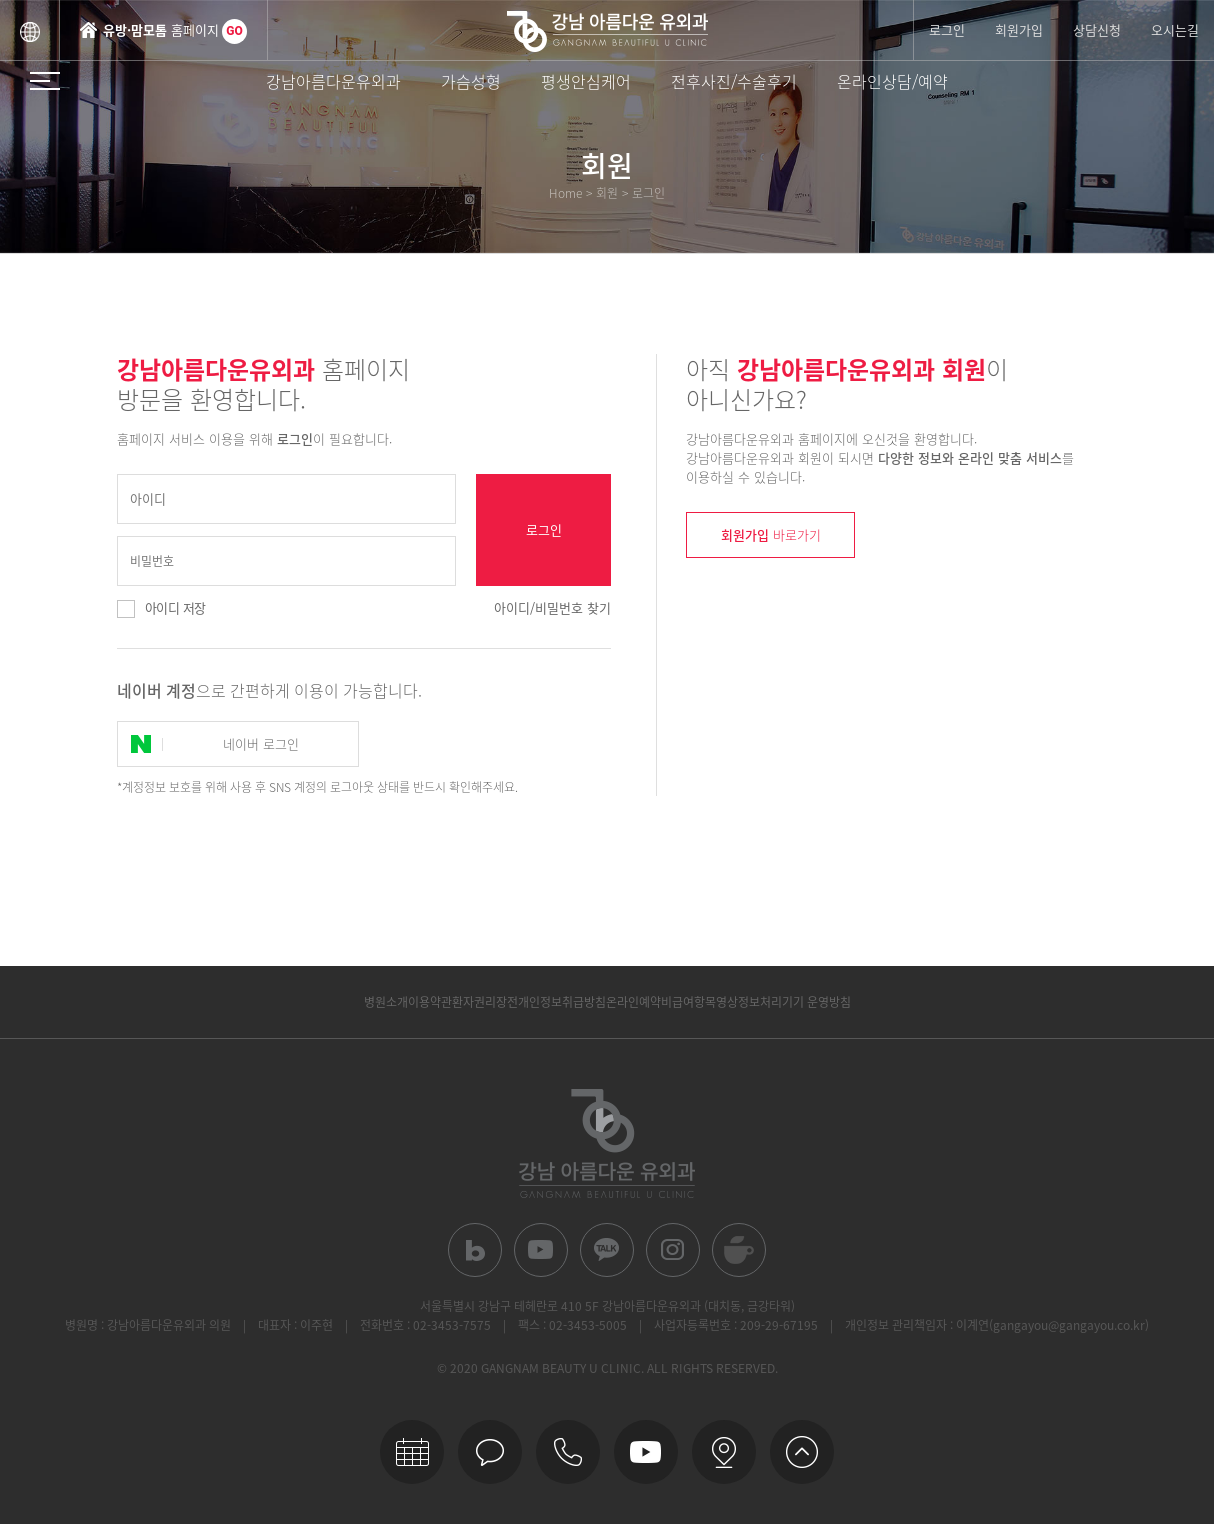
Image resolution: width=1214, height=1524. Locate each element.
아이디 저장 (175, 607)
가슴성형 (471, 81)
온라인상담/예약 (892, 81)
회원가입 (1019, 29)
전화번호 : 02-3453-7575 (425, 1325)
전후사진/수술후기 (734, 81)
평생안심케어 (586, 81)
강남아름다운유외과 (333, 81)
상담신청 (1097, 29)
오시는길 (1175, 29)
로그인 (947, 29)
